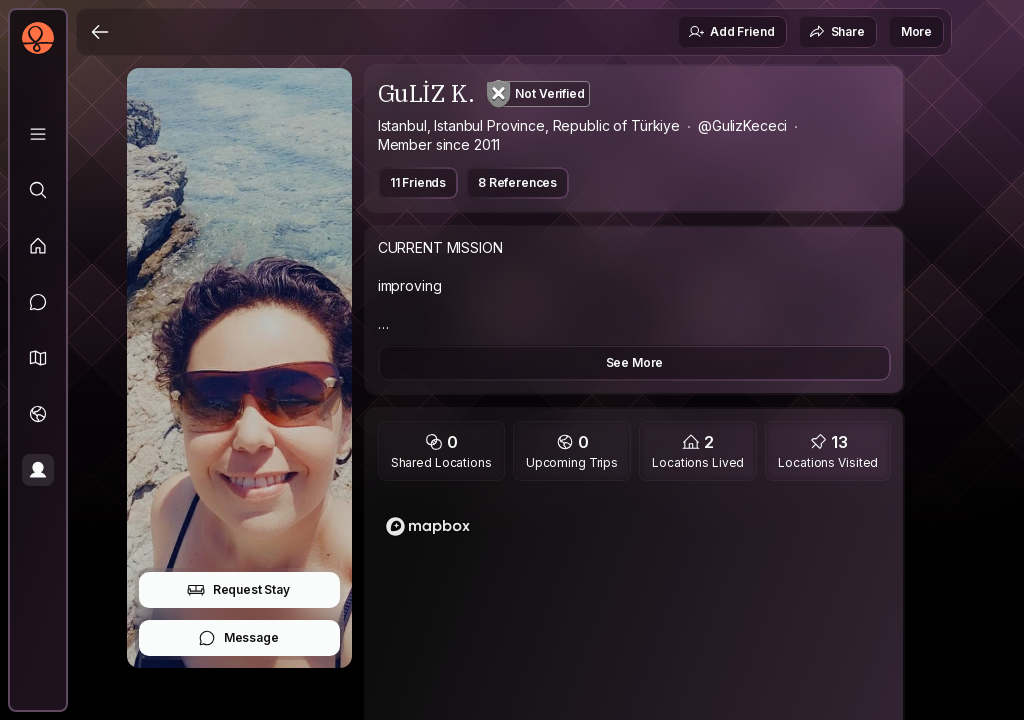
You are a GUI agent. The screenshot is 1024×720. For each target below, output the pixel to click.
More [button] (916, 31)
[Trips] (38, 414)
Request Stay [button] (238, 590)
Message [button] (238, 638)
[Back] (100, 32)
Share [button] (837, 32)
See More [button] (635, 362)
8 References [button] (517, 182)
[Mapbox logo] (428, 526)
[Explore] (38, 190)
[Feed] (38, 246)
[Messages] (38, 302)
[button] (38, 358)
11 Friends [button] (418, 182)
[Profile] (38, 470)
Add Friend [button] (731, 32)
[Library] (38, 134)
